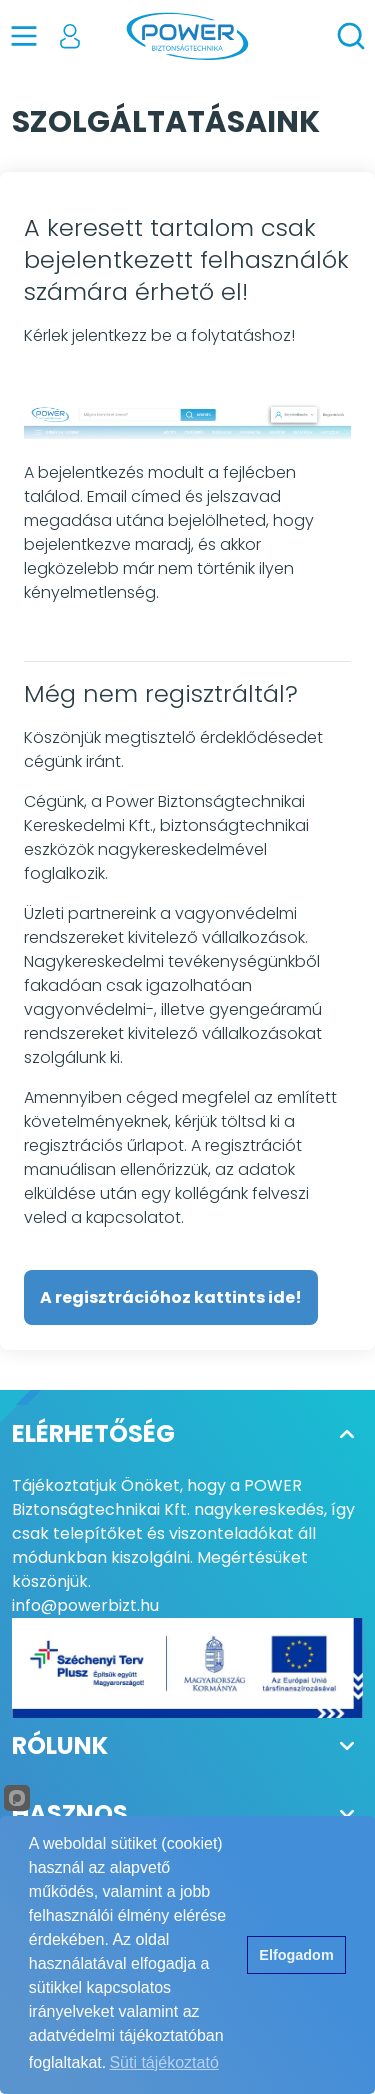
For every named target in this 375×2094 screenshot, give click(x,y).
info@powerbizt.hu (85, 1605)
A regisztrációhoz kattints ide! (171, 1297)
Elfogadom (296, 1955)
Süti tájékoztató (163, 2062)
